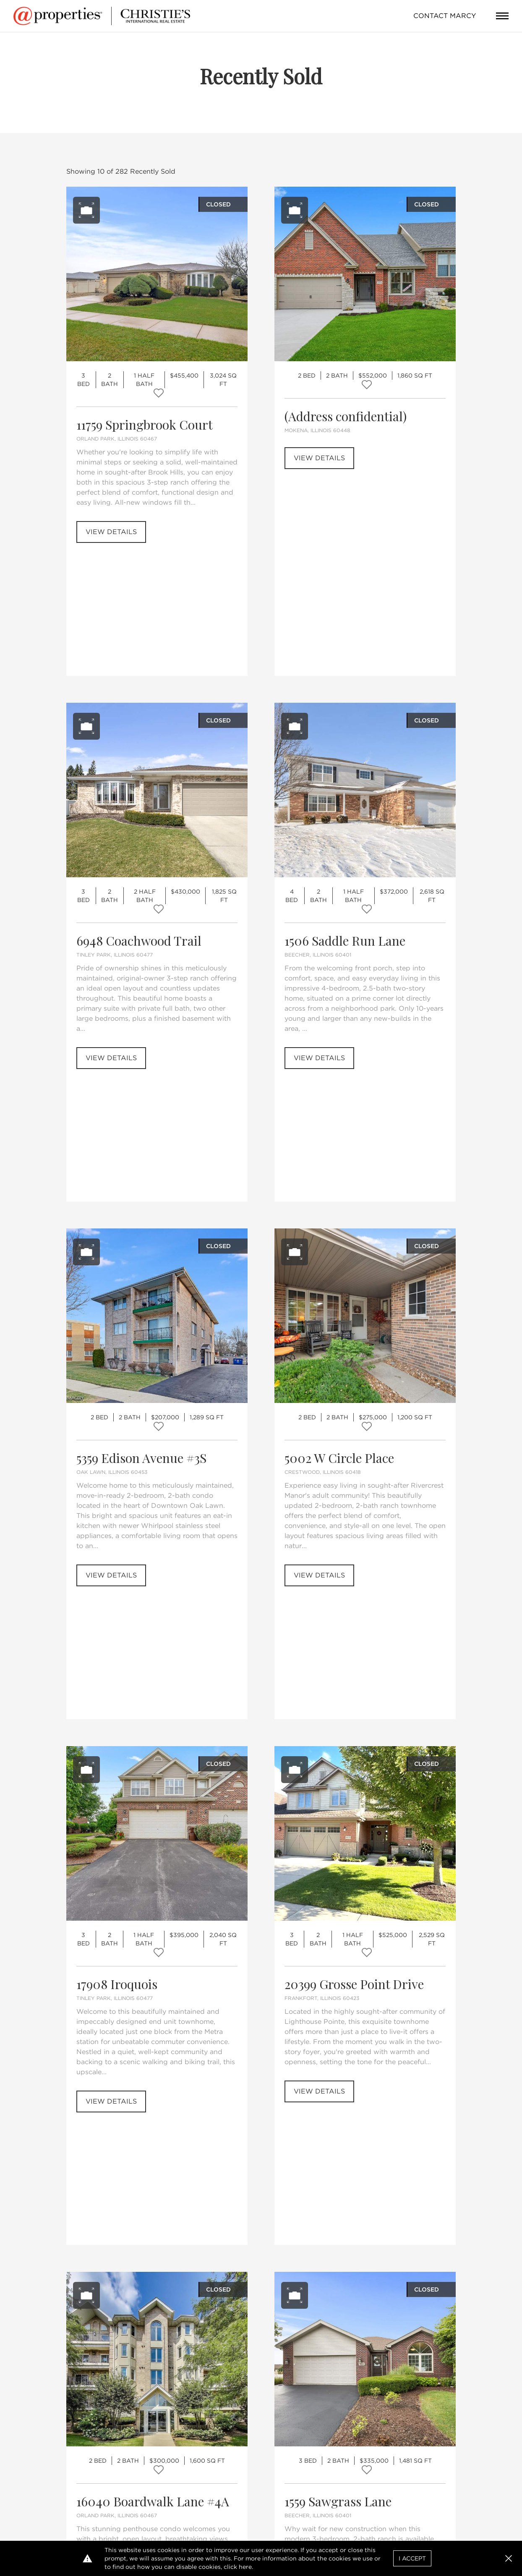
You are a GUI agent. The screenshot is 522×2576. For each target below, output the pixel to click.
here (245, 2566)
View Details (111, 532)
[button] (508, 2558)
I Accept (412, 2558)
